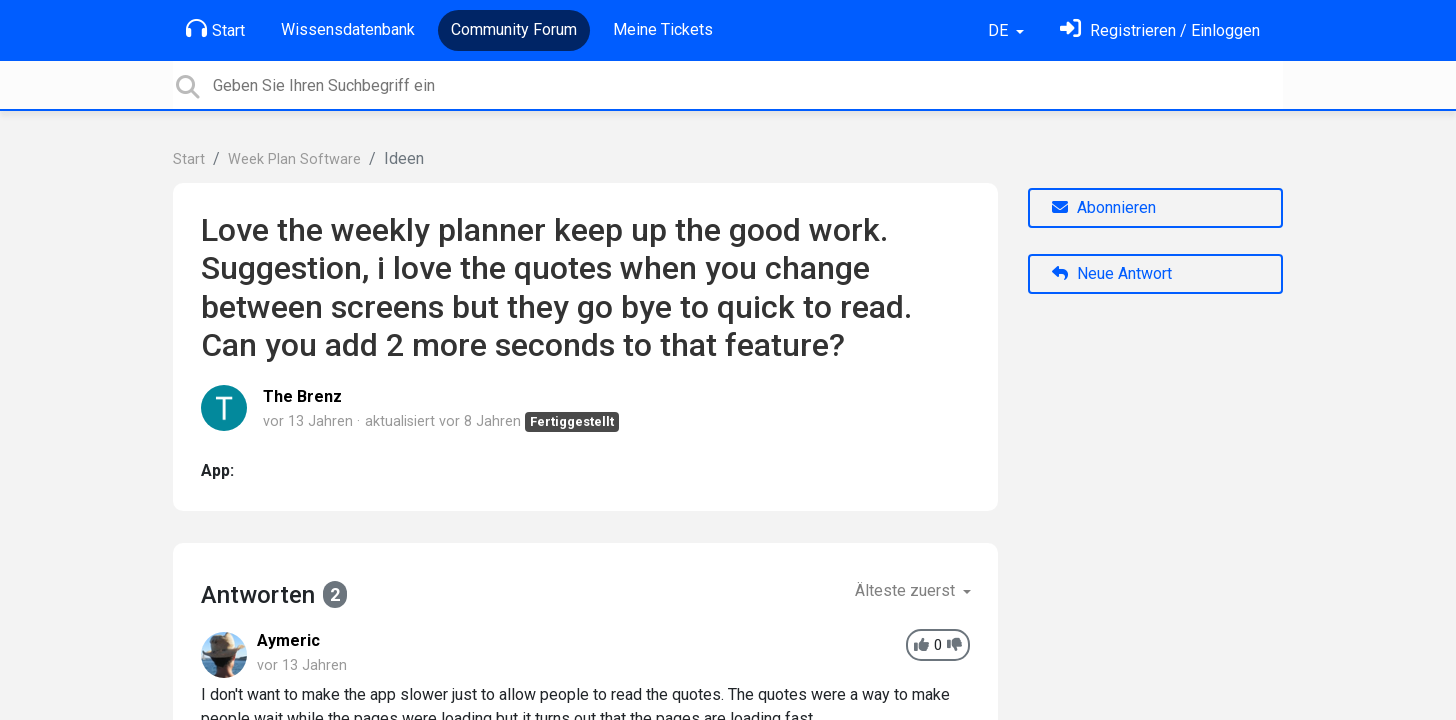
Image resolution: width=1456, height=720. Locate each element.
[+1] (921, 645)
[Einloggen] (1160, 30)
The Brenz (302, 396)
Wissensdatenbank (348, 29)
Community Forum (514, 29)
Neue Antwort (1112, 273)
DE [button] (1000, 30)
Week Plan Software (294, 159)
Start (215, 29)
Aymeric (288, 640)
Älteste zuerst (907, 590)
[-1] (954, 645)
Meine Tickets (663, 29)
